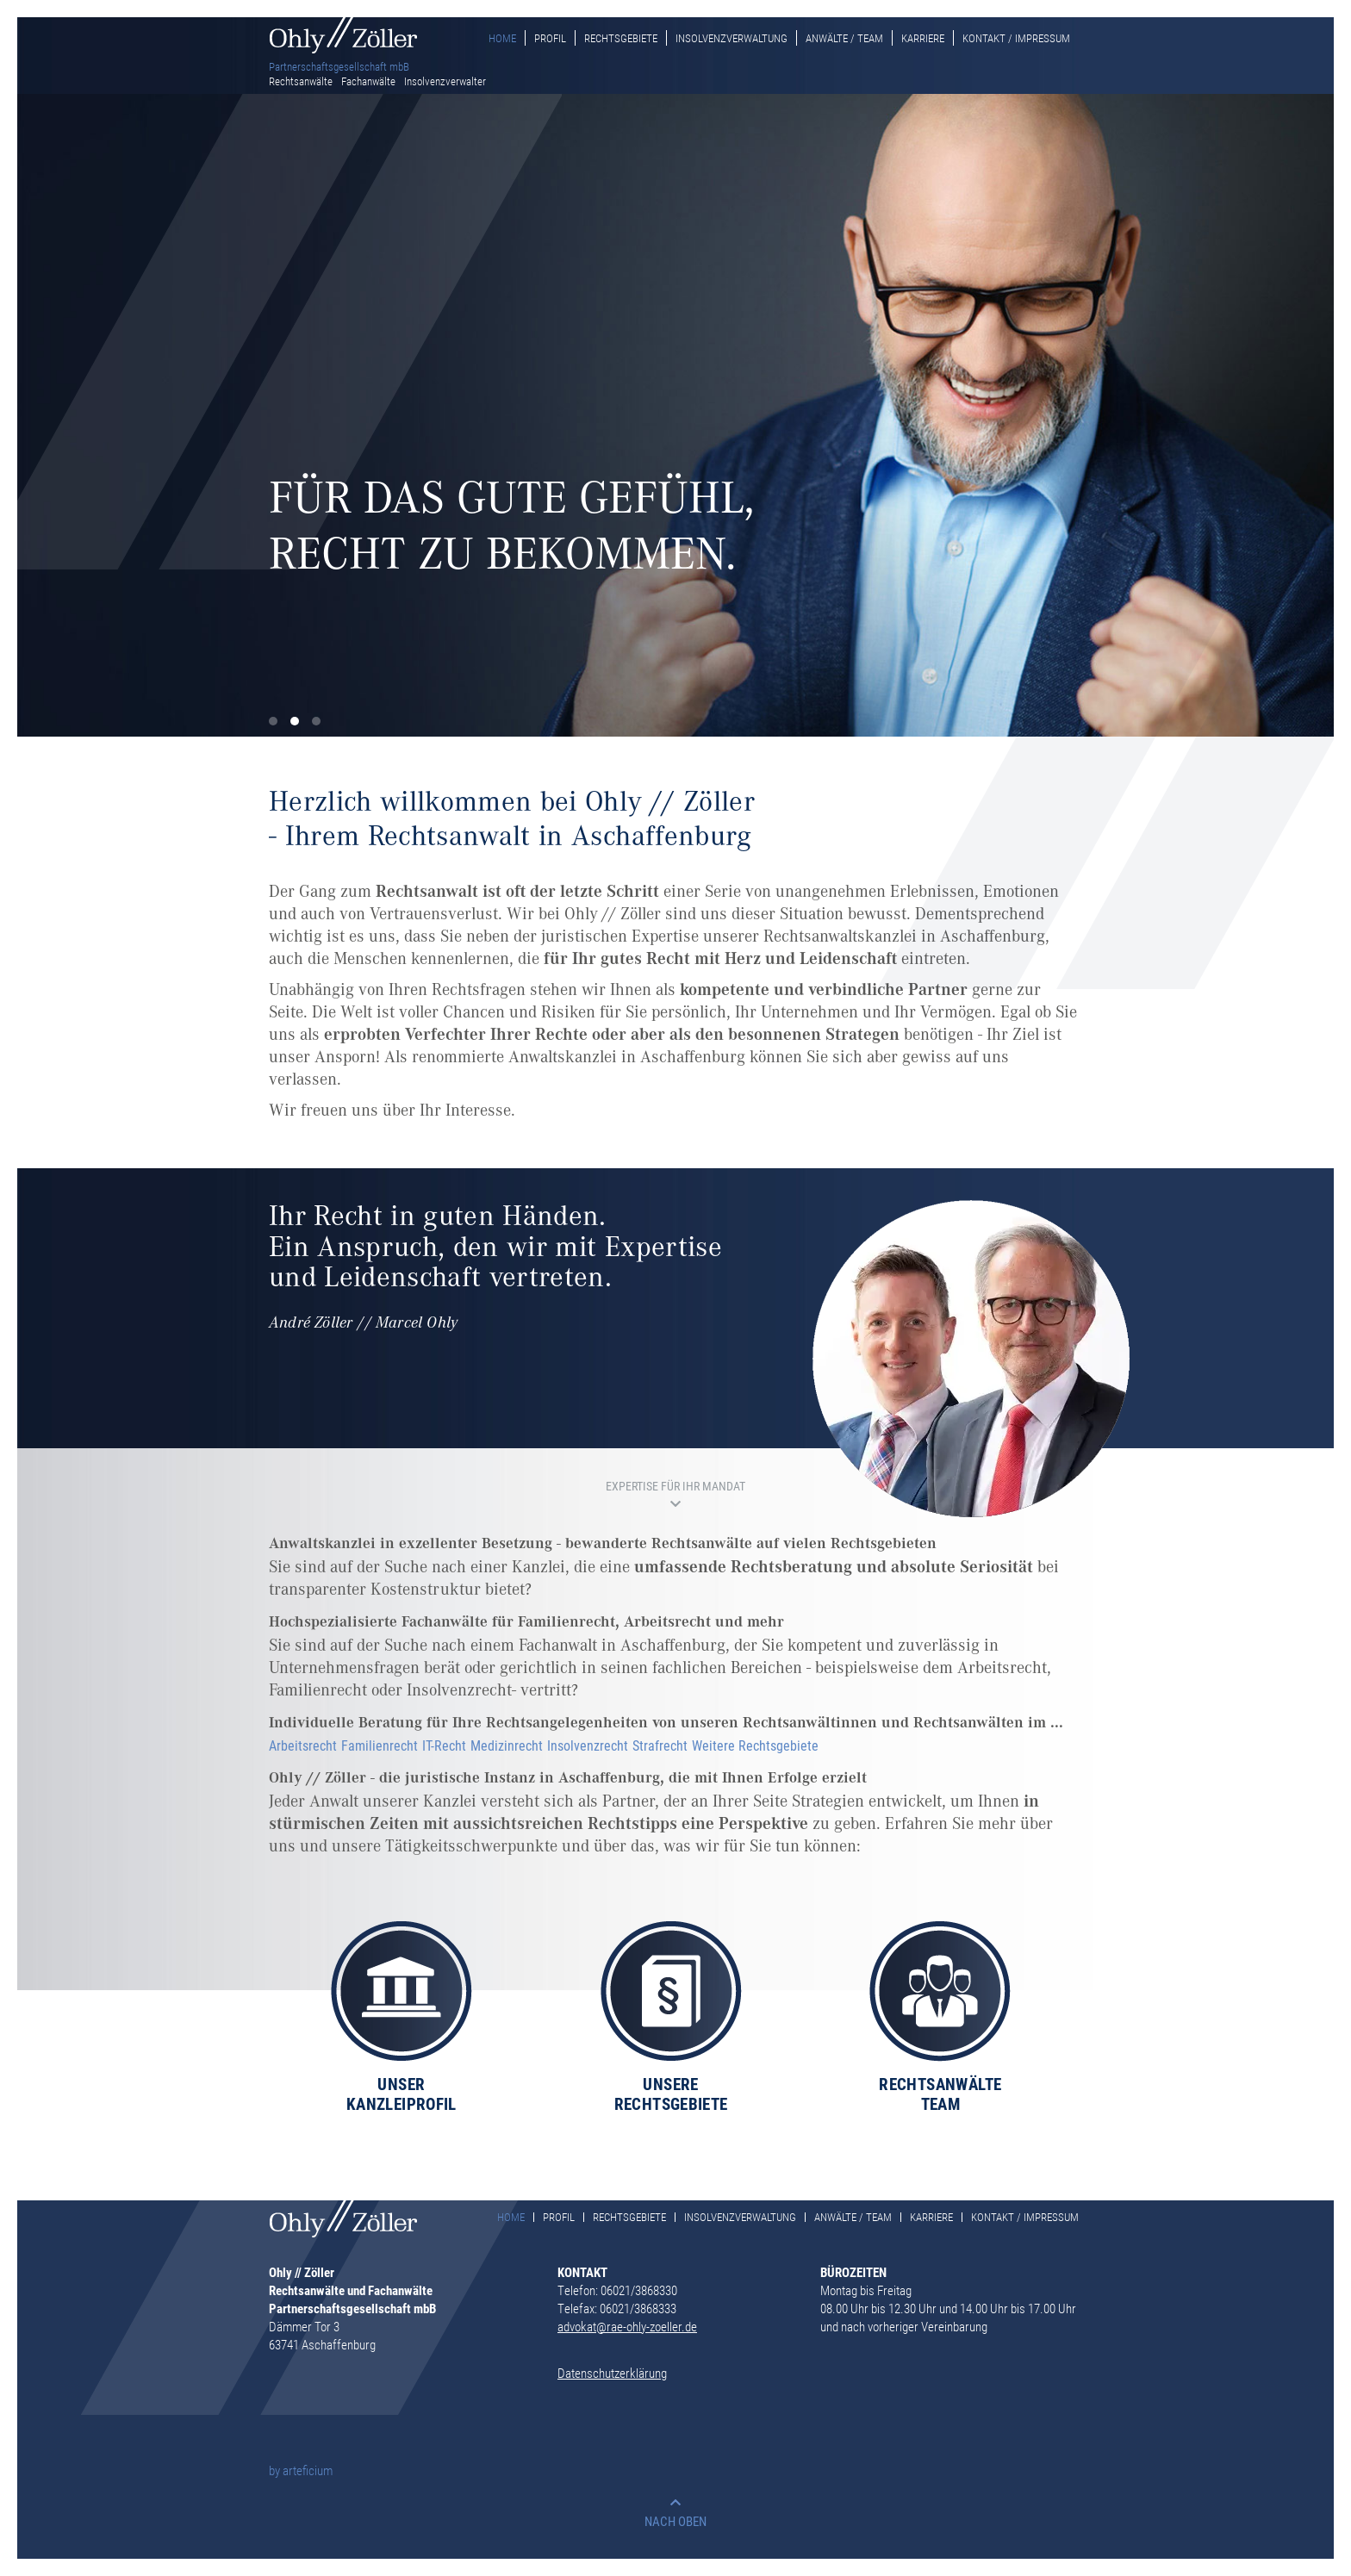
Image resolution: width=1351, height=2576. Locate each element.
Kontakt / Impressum (1016, 38)
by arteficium (301, 2470)
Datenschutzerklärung (612, 2372)
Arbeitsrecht (303, 1745)
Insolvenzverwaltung (732, 38)
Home (502, 38)
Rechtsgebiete (620, 38)
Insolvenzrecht (587, 1745)
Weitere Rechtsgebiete (755, 1745)
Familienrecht (379, 1745)
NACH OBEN (675, 2520)
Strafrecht (660, 1745)
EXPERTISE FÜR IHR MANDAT (675, 1486)
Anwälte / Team (844, 38)
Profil (550, 38)
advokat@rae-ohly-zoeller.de (627, 2326)
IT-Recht (444, 1745)
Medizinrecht (506, 1745)
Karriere (922, 38)
